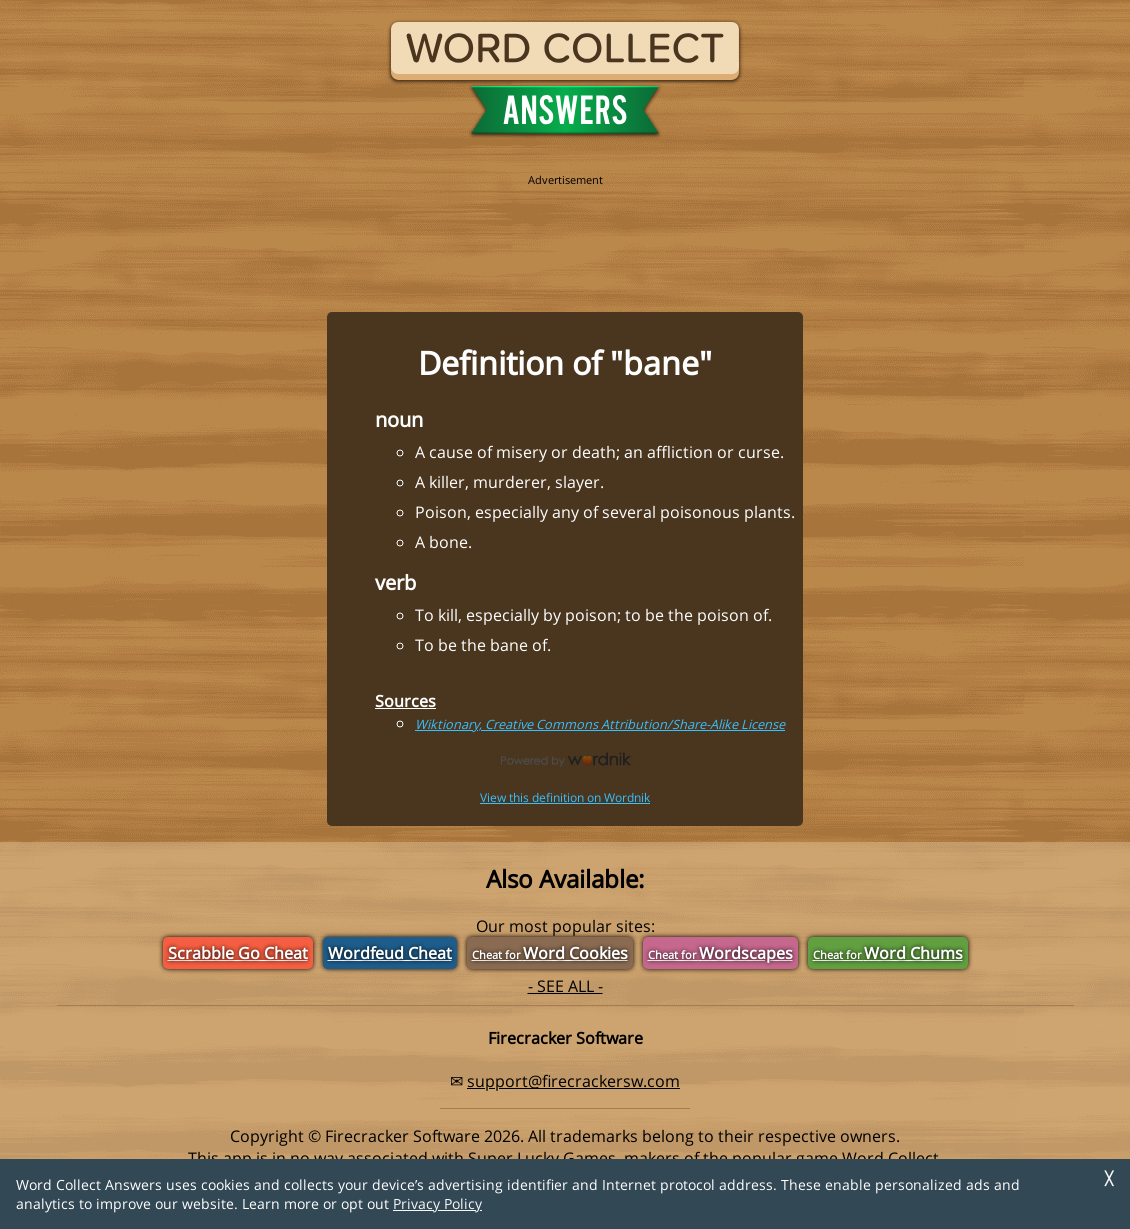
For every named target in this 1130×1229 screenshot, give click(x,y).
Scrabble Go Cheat (238, 953)
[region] (565, 232)
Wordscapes (720, 953)
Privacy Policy (437, 1203)
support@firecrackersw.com (573, 1081)
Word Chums (888, 953)
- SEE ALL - (565, 986)
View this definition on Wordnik (565, 797)
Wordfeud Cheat (390, 953)
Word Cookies (550, 953)
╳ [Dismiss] (1109, 1178)
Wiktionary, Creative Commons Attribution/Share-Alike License (600, 724)
